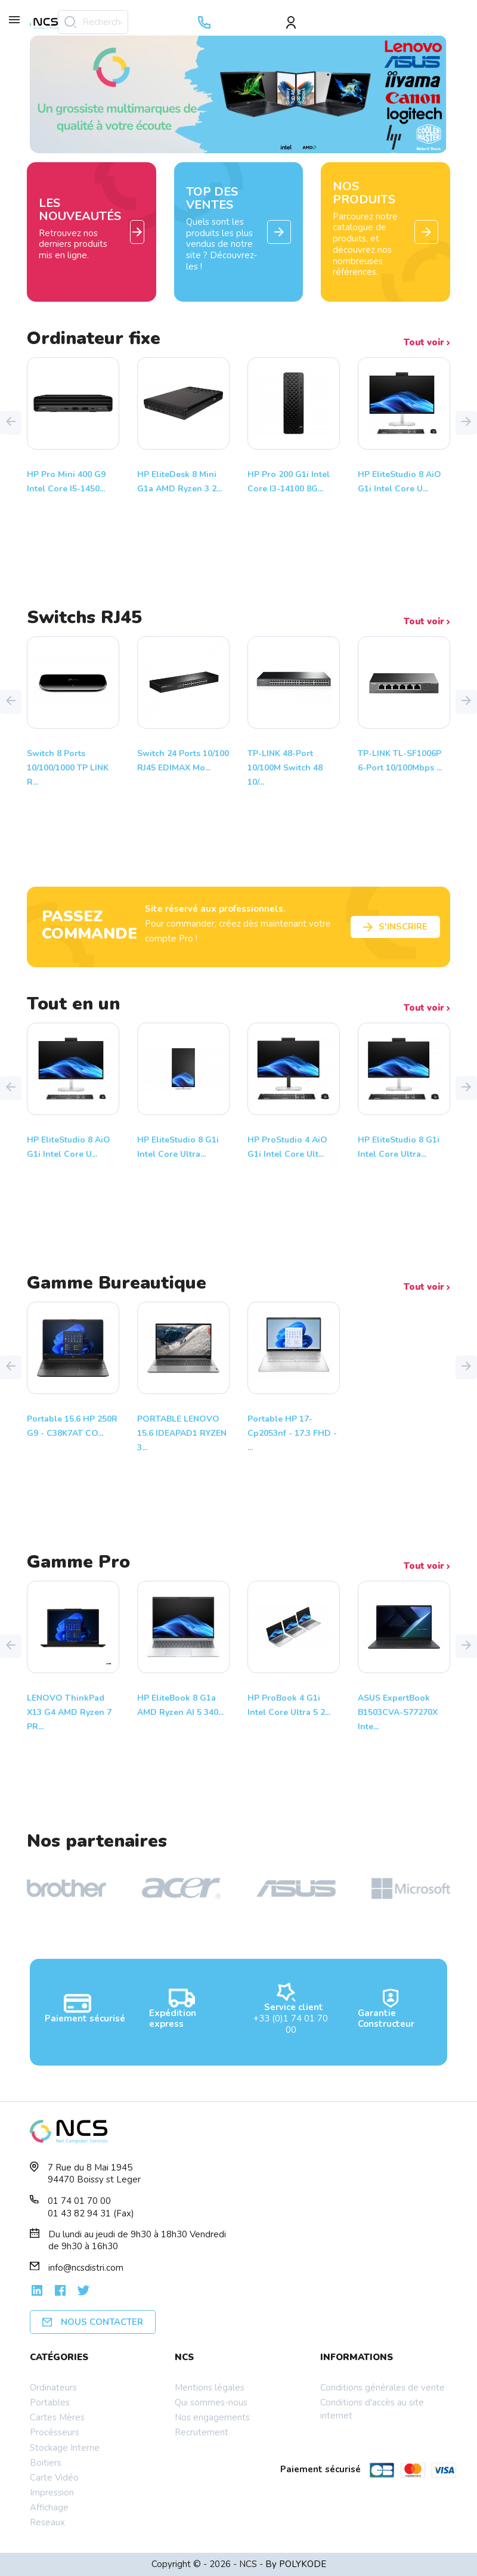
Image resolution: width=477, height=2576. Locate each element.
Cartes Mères (57, 2417)
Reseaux (47, 2522)
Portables (50, 2402)
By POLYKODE (295, 2564)
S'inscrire (395, 927)
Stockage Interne (65, 2448)
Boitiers (45, 2463)
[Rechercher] (93, 22)
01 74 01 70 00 (79, 2201)
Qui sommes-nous (211, 2402)
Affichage (49, 2507)
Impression (52, 2492)
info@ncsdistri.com (85, 2268)
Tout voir (427, 343)
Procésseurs (54, 2432)
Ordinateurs (53, 2388)
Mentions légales (209, 2388)
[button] (10, 423)
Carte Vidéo (54, 2478)
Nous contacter (92, 2322)
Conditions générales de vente (382, 2388)
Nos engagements (212, 2417)
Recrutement (201, 2432)
